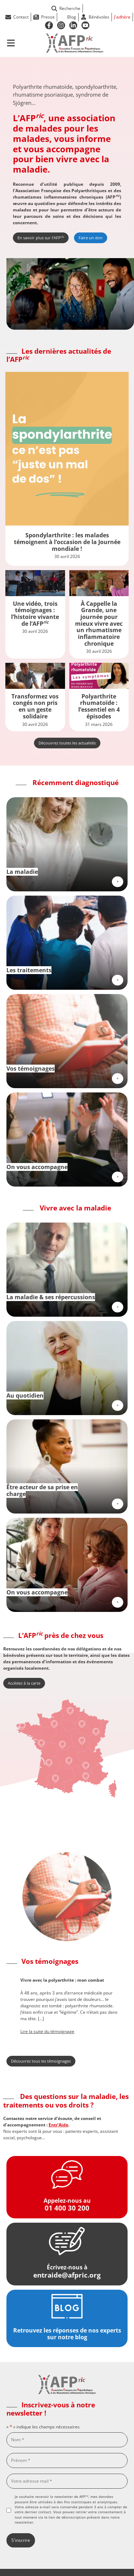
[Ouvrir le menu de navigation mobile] (10, 43)
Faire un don (91, 237)
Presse (48, 17)
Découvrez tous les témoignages (41, 2061)
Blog (71, 17)
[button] (9, 2005)
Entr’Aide (58, 2125)
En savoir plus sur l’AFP (41, 237)
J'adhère (122, 17)
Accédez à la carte (24, 1683)
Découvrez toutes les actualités (67, 743)
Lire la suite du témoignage (47, 2031)
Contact (21, 17)
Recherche (65, 8)
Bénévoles (99, 17)
